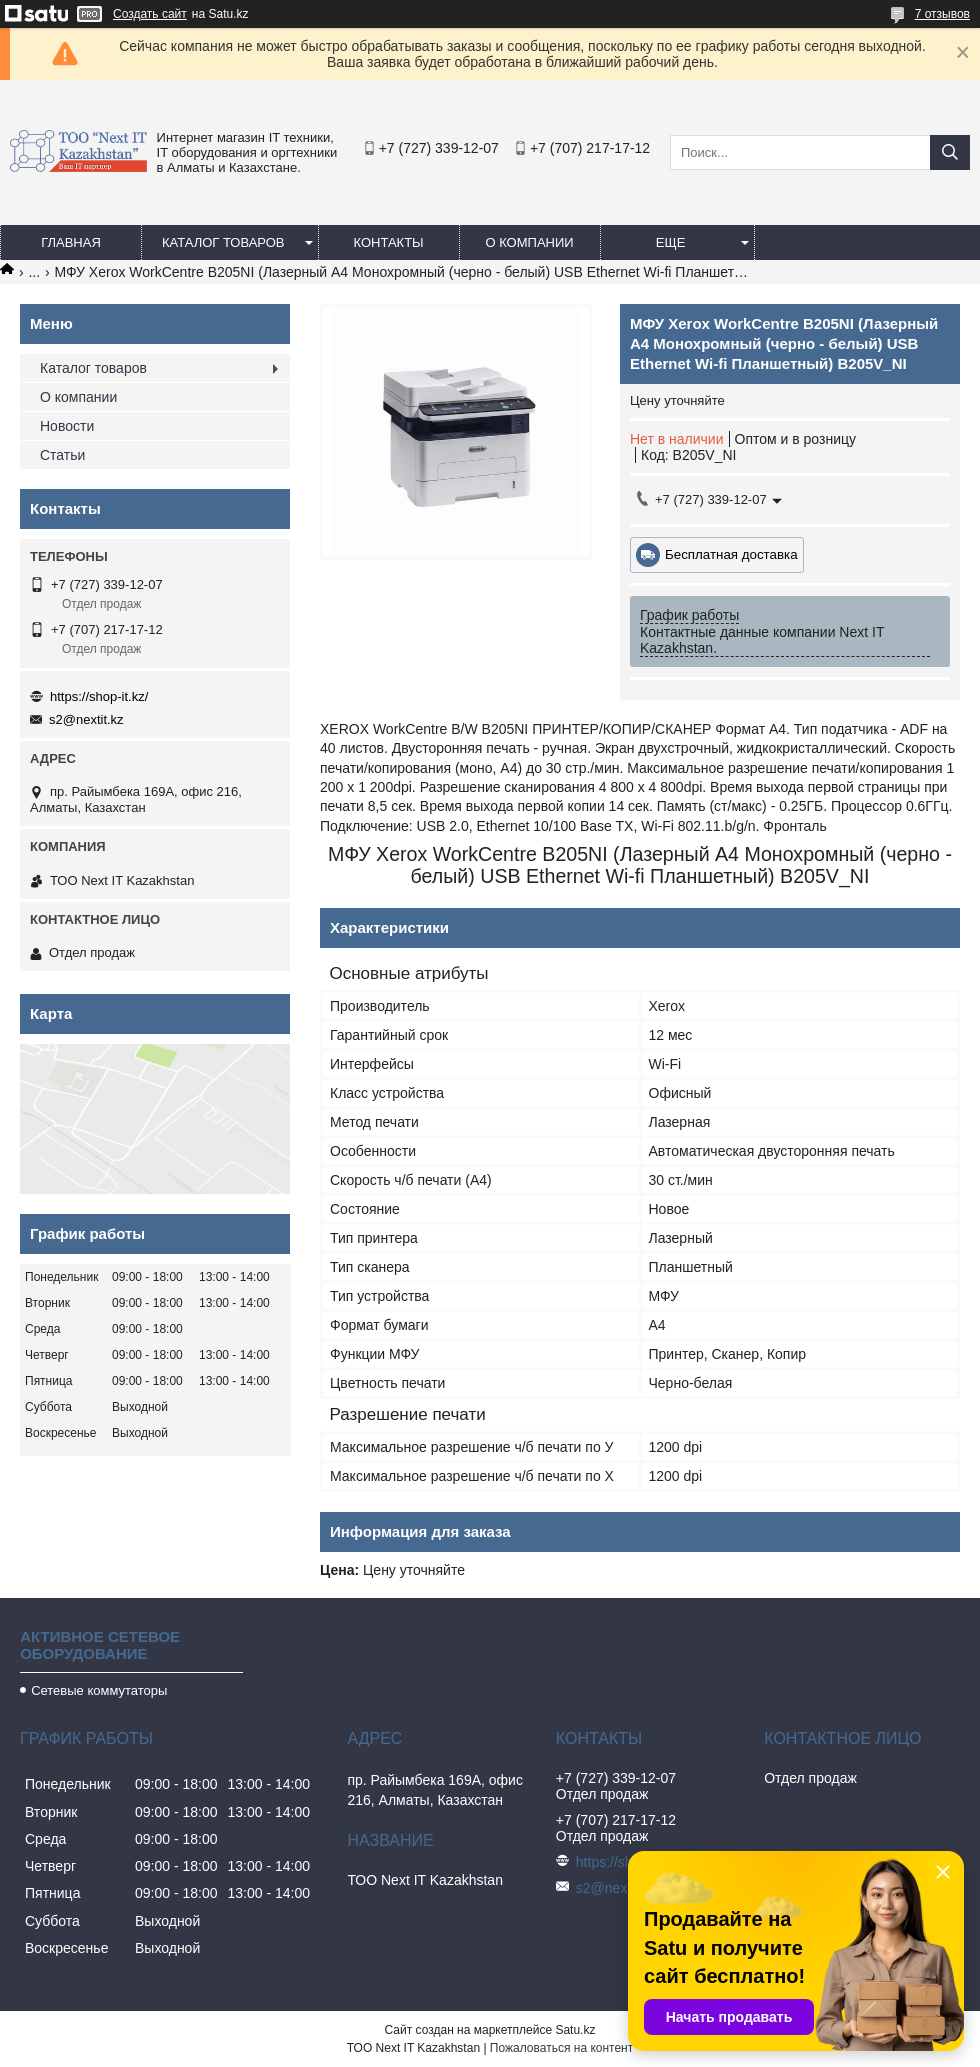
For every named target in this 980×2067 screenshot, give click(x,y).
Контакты (388, 242)
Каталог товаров (223, 242)
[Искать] (950, 152)
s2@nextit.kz (86, 719)
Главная (71, 242)
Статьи (62, 455)
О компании (529, 242)
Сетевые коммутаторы (99, 1690)
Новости (67, 426)
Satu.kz (575, 2030)
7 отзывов (942, 14)
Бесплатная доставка (731, 554)
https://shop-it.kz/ (99, 696)
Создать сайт (150, 14)
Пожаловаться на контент (561, 2048)
